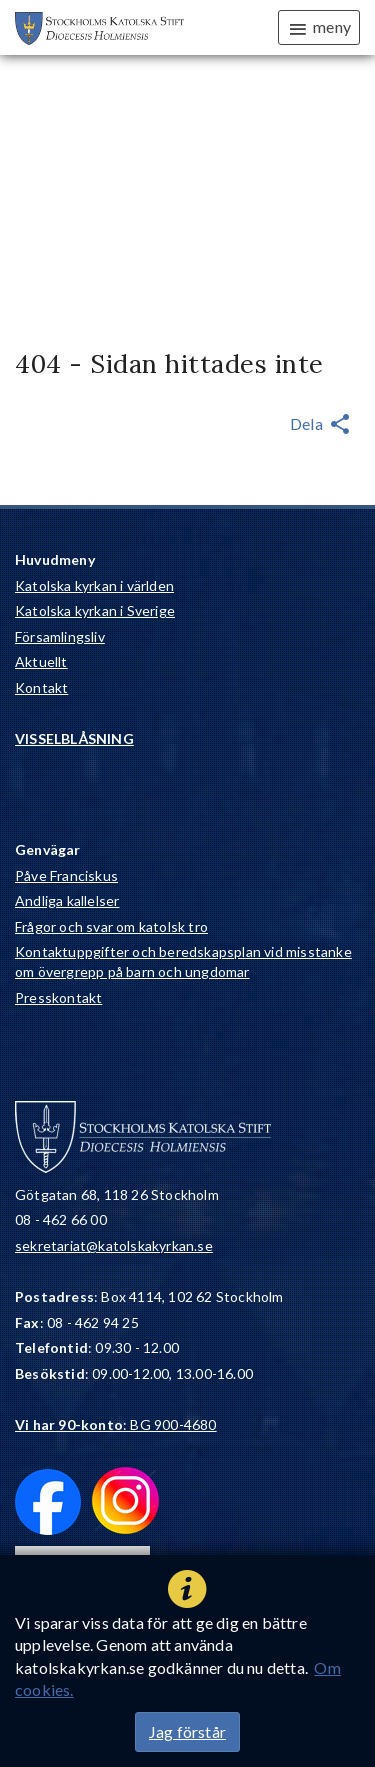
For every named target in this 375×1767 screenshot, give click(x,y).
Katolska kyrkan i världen (94, 585)
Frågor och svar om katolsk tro (111, 926)
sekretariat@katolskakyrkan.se (114, 1245)
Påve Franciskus (66, 875)
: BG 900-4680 (116, 1424)
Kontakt (41, 687)
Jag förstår (187, 1731)
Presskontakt (58, 997)
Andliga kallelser (67, 900)
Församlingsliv (60, 636)
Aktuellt (41, 661)
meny (319, 28)
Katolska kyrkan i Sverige (95, 610)
